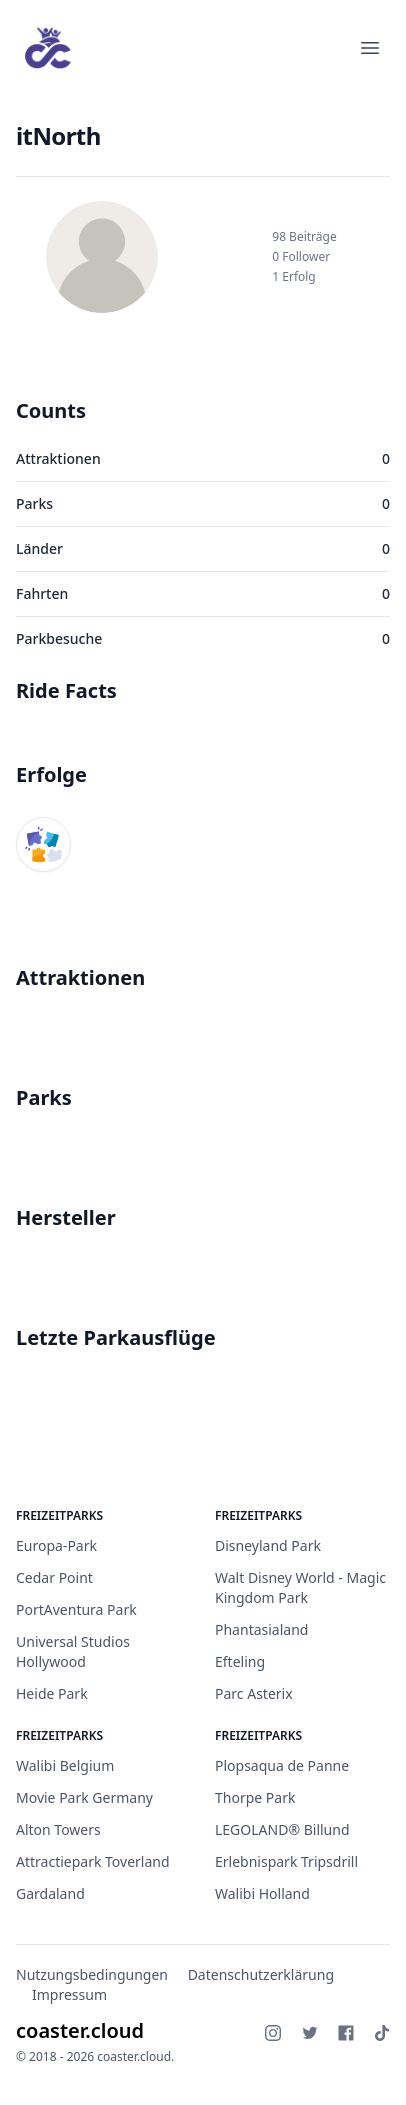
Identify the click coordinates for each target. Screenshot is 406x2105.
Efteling (240, 1661)
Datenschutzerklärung (261, 1974)
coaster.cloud (80, 2030)
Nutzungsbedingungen (92, 1974)
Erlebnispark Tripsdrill (286, 1861)
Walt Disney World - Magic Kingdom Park (300, 1587)
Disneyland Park (268, 1545)
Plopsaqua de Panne (282, 1765)
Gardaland (50, 1893)
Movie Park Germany (84, 1797)
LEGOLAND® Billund (282, 1829)
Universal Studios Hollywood (73, 1651)
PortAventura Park (76, 1609)
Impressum (69, 1994)
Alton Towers (58, 1829)
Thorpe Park (255, 1797)
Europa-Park (56, 1545)
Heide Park (52, 1693)
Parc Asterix (254, 1693)
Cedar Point (54, 1577)
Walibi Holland (262, 1893)
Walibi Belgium (65, 1765)
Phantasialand (261, 1629)
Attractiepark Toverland (93, 1861)
